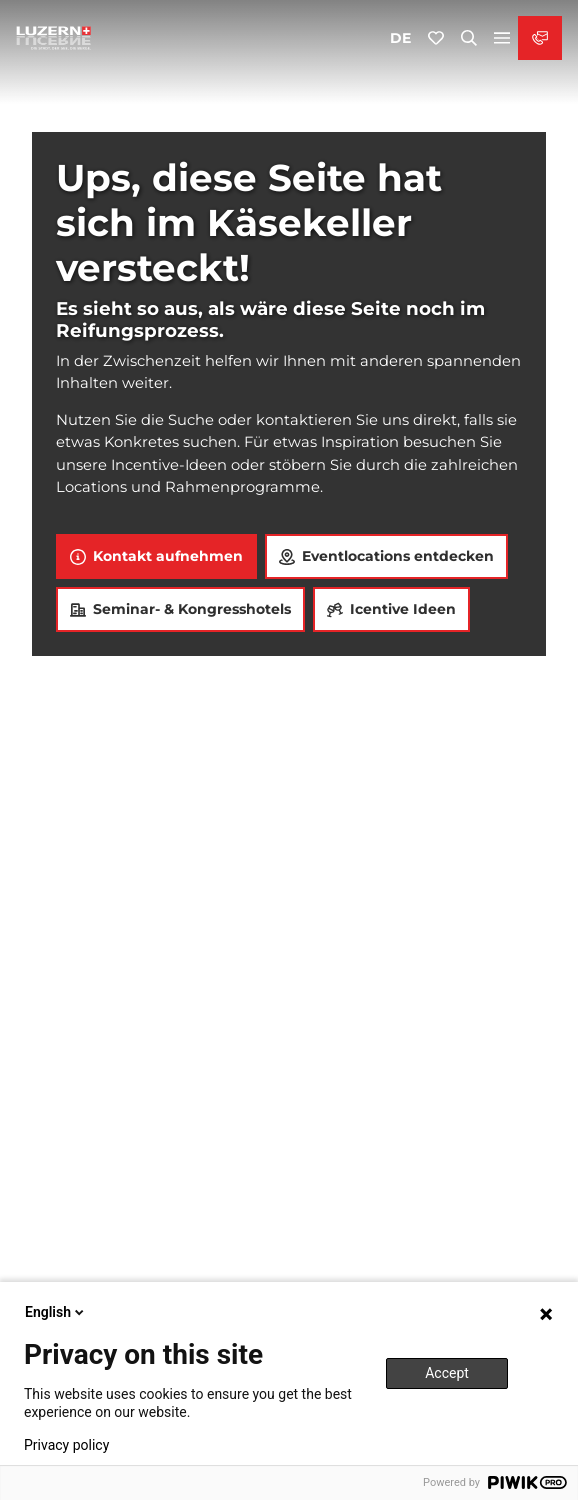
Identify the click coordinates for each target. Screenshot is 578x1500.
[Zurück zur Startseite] (54, 38)
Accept (447, 1373)
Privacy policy (66, 1445)
